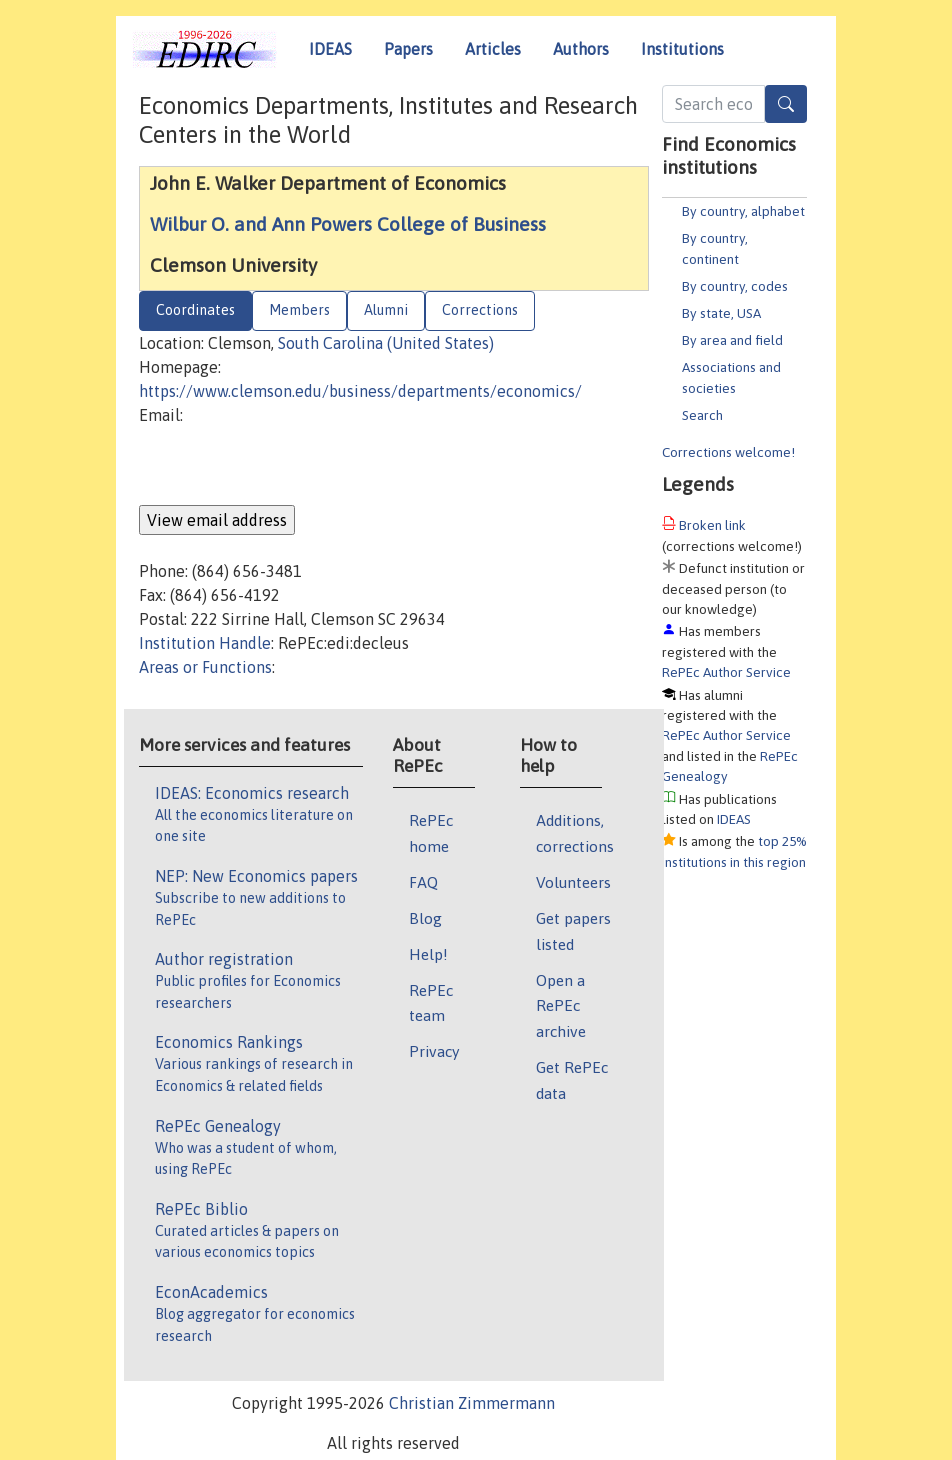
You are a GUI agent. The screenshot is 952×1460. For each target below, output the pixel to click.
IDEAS (330, 49)
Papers (408, 49)
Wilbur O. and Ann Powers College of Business (348, 224)
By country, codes (735, 286)
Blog (425, 918)
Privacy (434, 1051)
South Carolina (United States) (386, 343)
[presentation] (291, 466)
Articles (493, 49)
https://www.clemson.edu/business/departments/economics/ (360, 391)
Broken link (712, 525)
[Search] (786, 104)
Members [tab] (299, 310)
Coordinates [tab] (195, 310)
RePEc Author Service (726, 672)
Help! (428, 954)
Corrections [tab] (480, 310)
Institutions (682, 49)
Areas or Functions (205, 667)
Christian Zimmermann (472, 1403)
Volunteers (573, 882)
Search (702, 415)
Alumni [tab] (386, 310)
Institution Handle (205, 643)
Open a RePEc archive (561, 1006)
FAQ (423, 882)
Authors (581, 49)
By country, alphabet (743, 211)
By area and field (732, 340)
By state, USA (721, 313)
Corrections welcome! (728, 452)
